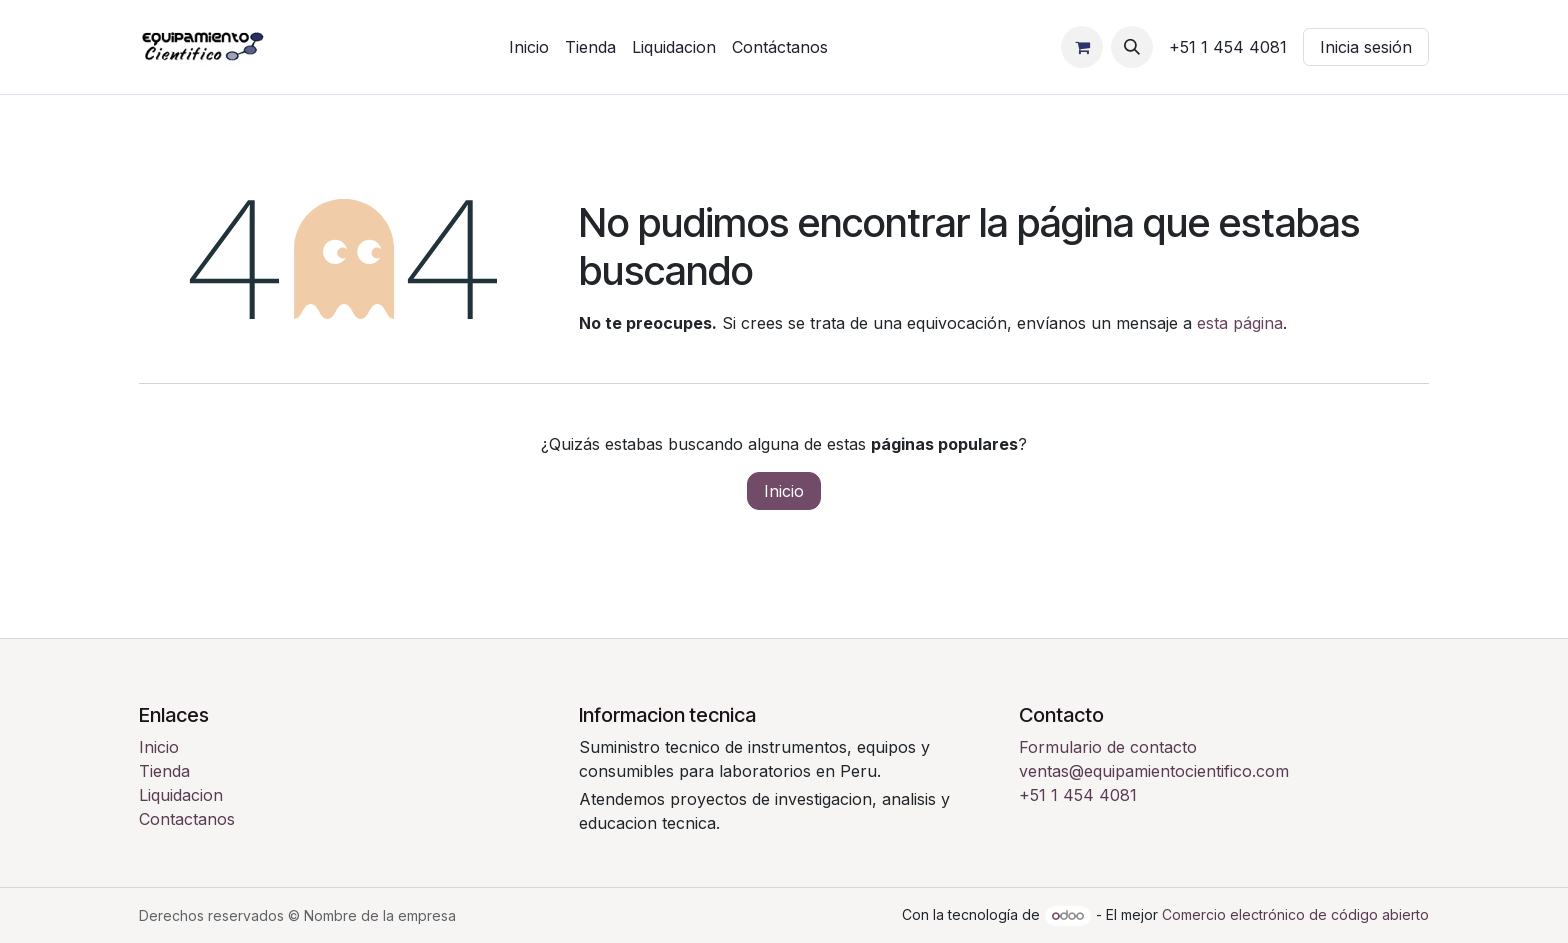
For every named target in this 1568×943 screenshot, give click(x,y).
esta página (1240, 323)
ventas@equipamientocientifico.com (1154, 771)
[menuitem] (529, 47)
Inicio (784, 491)
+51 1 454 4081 (1078, 795)
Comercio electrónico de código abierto (1295, 914)
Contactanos (187, 819)
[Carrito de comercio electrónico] (1082, 47)
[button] (1132, 47)
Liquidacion (181, 795)
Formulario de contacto (1108, 747)
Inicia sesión (1366, 47)
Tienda (164, 771)
